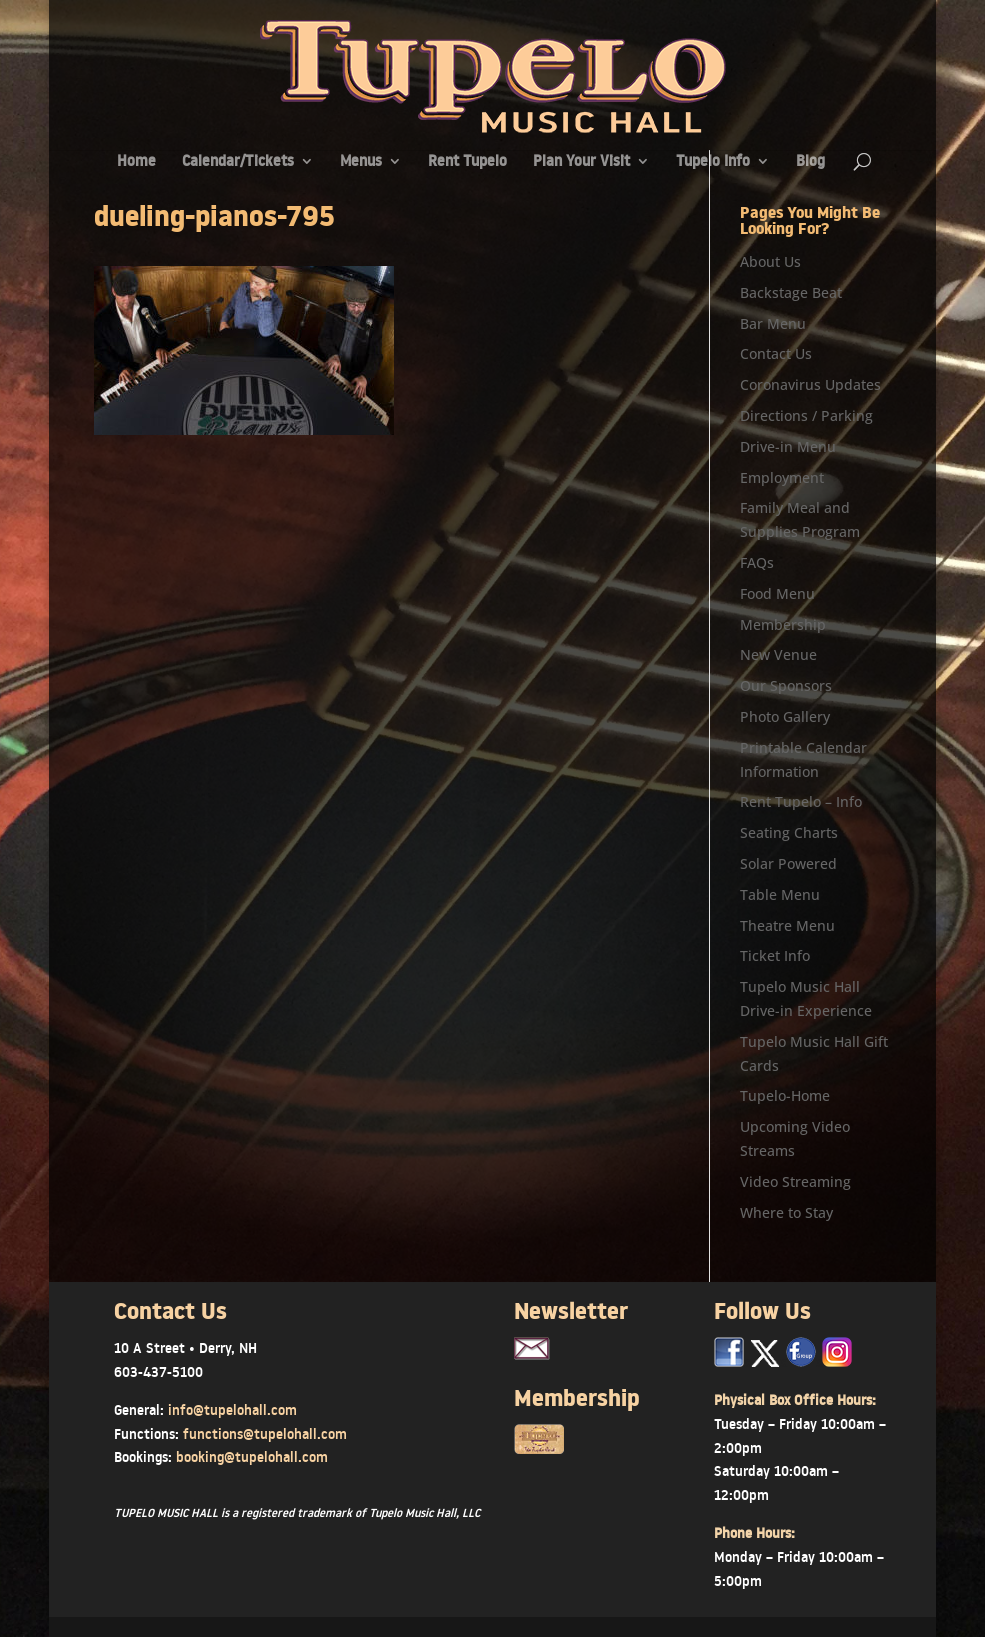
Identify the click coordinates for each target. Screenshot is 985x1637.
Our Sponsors (786, 685)
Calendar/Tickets (238, 162)
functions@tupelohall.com (265, 1434)
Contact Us (776, 353)
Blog (810, 162)
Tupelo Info (713, 162)
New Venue (778, 654)
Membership (783, 624)
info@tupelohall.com (232, 1410)
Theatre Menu (787, 925)
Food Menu (777, 593)
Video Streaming (795, 1181)
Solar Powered (788, 863)
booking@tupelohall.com (252, 1457)
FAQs (757, 562)
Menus (361, 162)
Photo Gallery (785, 716)
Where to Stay (786, 1212)
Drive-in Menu (788, 446)
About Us (770, 261)
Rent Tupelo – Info (801, 801)
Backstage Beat (791, 292)
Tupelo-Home (785, 1095)
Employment (782, 477)
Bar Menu (773, 323)
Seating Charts (789, 832)
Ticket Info (775, 955)
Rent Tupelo (467, 162)
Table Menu (780, 894)
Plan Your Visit (581, 162)
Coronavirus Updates (810, 384)
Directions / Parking (806, 415)
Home (136, 162)
